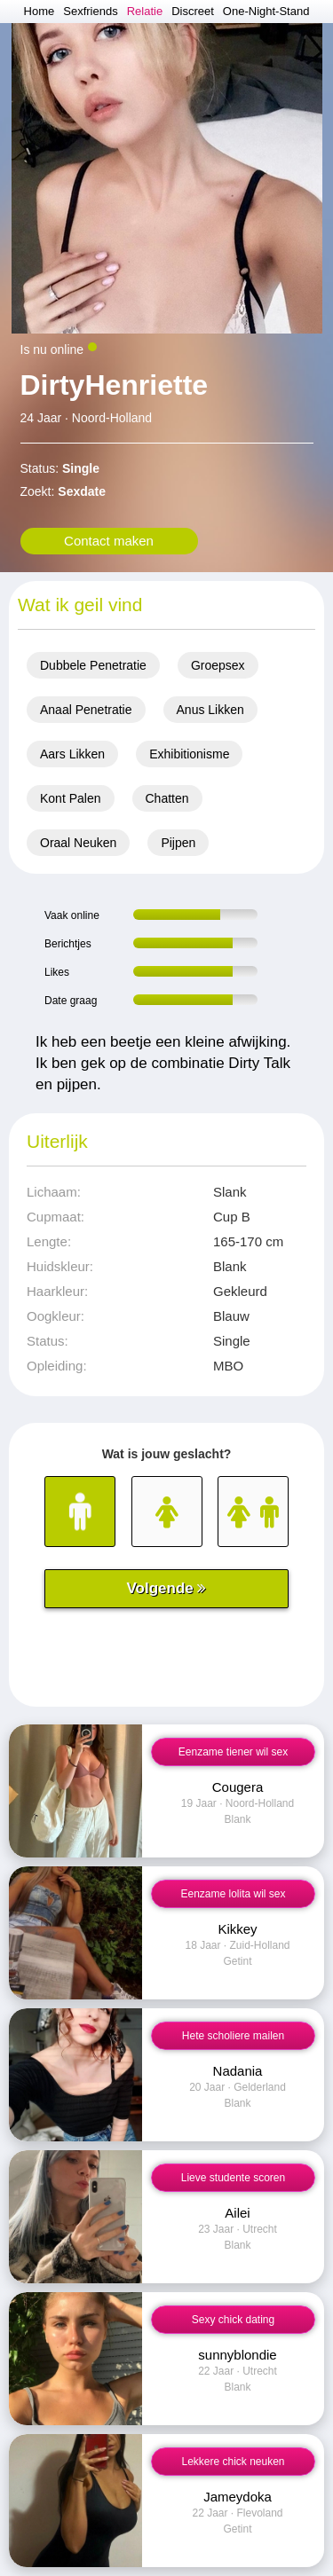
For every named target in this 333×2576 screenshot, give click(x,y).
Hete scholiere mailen (233, 2036)
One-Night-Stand (266, 11)
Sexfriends (90, 11)
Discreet (192, 11)
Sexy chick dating (233, 2319)
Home (39, 11)
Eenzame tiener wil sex (233, 1752)
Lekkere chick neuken (232, 2461)
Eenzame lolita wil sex (232, 1894)
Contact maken (109, 540)
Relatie (145, 11)
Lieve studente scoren (233, 2178)
